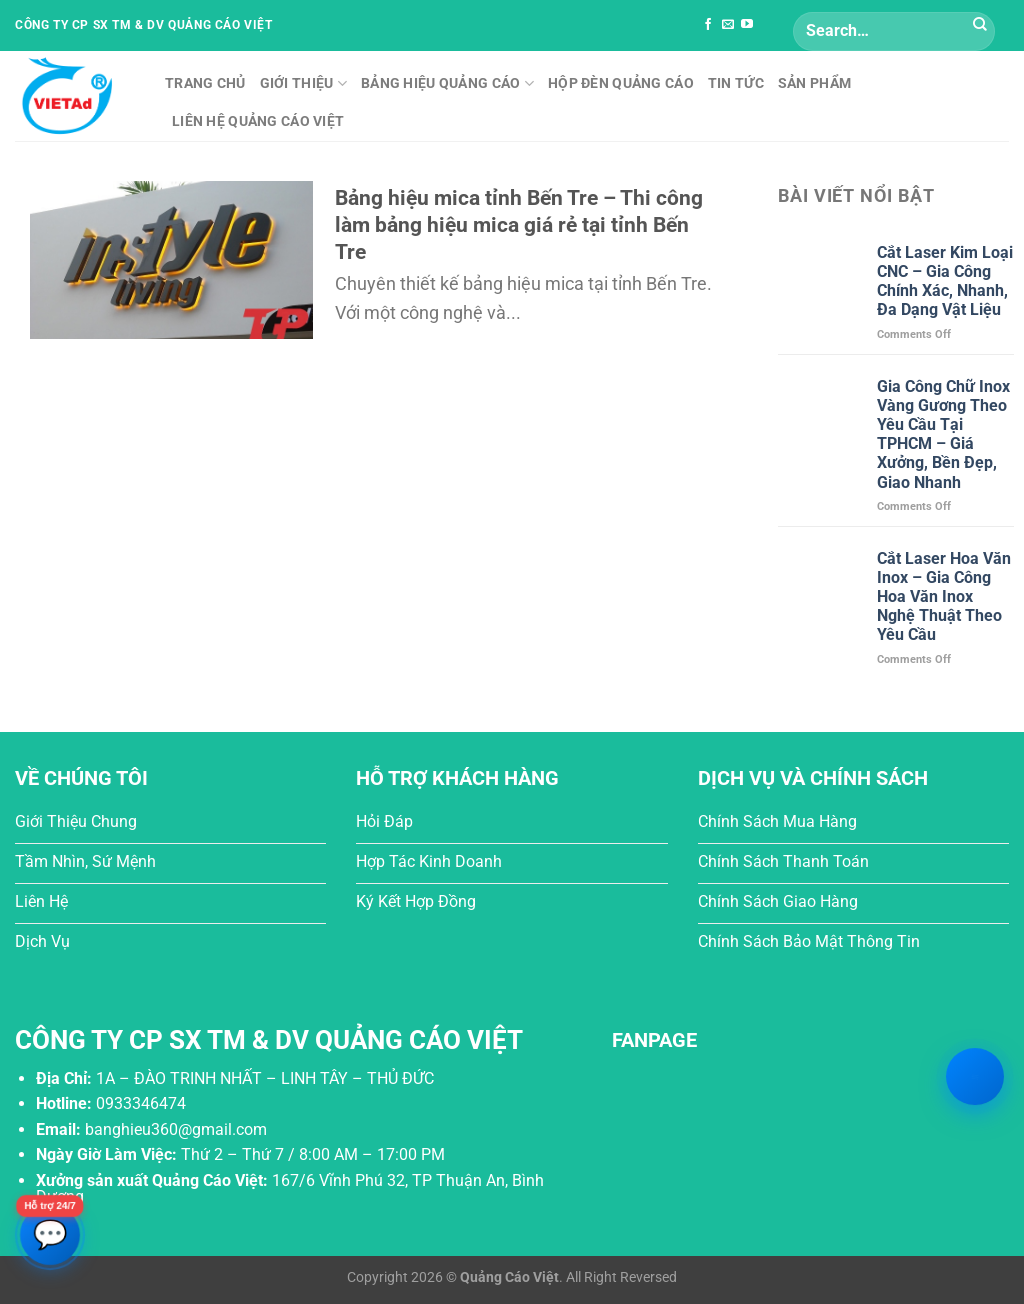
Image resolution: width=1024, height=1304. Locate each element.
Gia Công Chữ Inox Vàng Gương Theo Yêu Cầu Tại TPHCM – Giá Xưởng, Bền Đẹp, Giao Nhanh (943, 434)
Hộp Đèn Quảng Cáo (621, 83)
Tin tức (736, 83)
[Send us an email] (728, 25)
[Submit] (980, 25)
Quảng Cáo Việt (509, 1277)
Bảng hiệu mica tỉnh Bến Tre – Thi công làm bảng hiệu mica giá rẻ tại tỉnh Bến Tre (519, 225)
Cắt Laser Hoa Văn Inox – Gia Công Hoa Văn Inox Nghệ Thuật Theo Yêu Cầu (944, 597)
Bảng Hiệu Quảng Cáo (447, 83)
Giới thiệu (303, 83)
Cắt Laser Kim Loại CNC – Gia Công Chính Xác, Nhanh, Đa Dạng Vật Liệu (945, 281)
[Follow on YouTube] (747, 25)
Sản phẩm (814, 83)
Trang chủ (205, 83)
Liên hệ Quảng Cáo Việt (258, 121)
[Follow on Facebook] (708, 25)
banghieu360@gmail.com (176, 1129)
